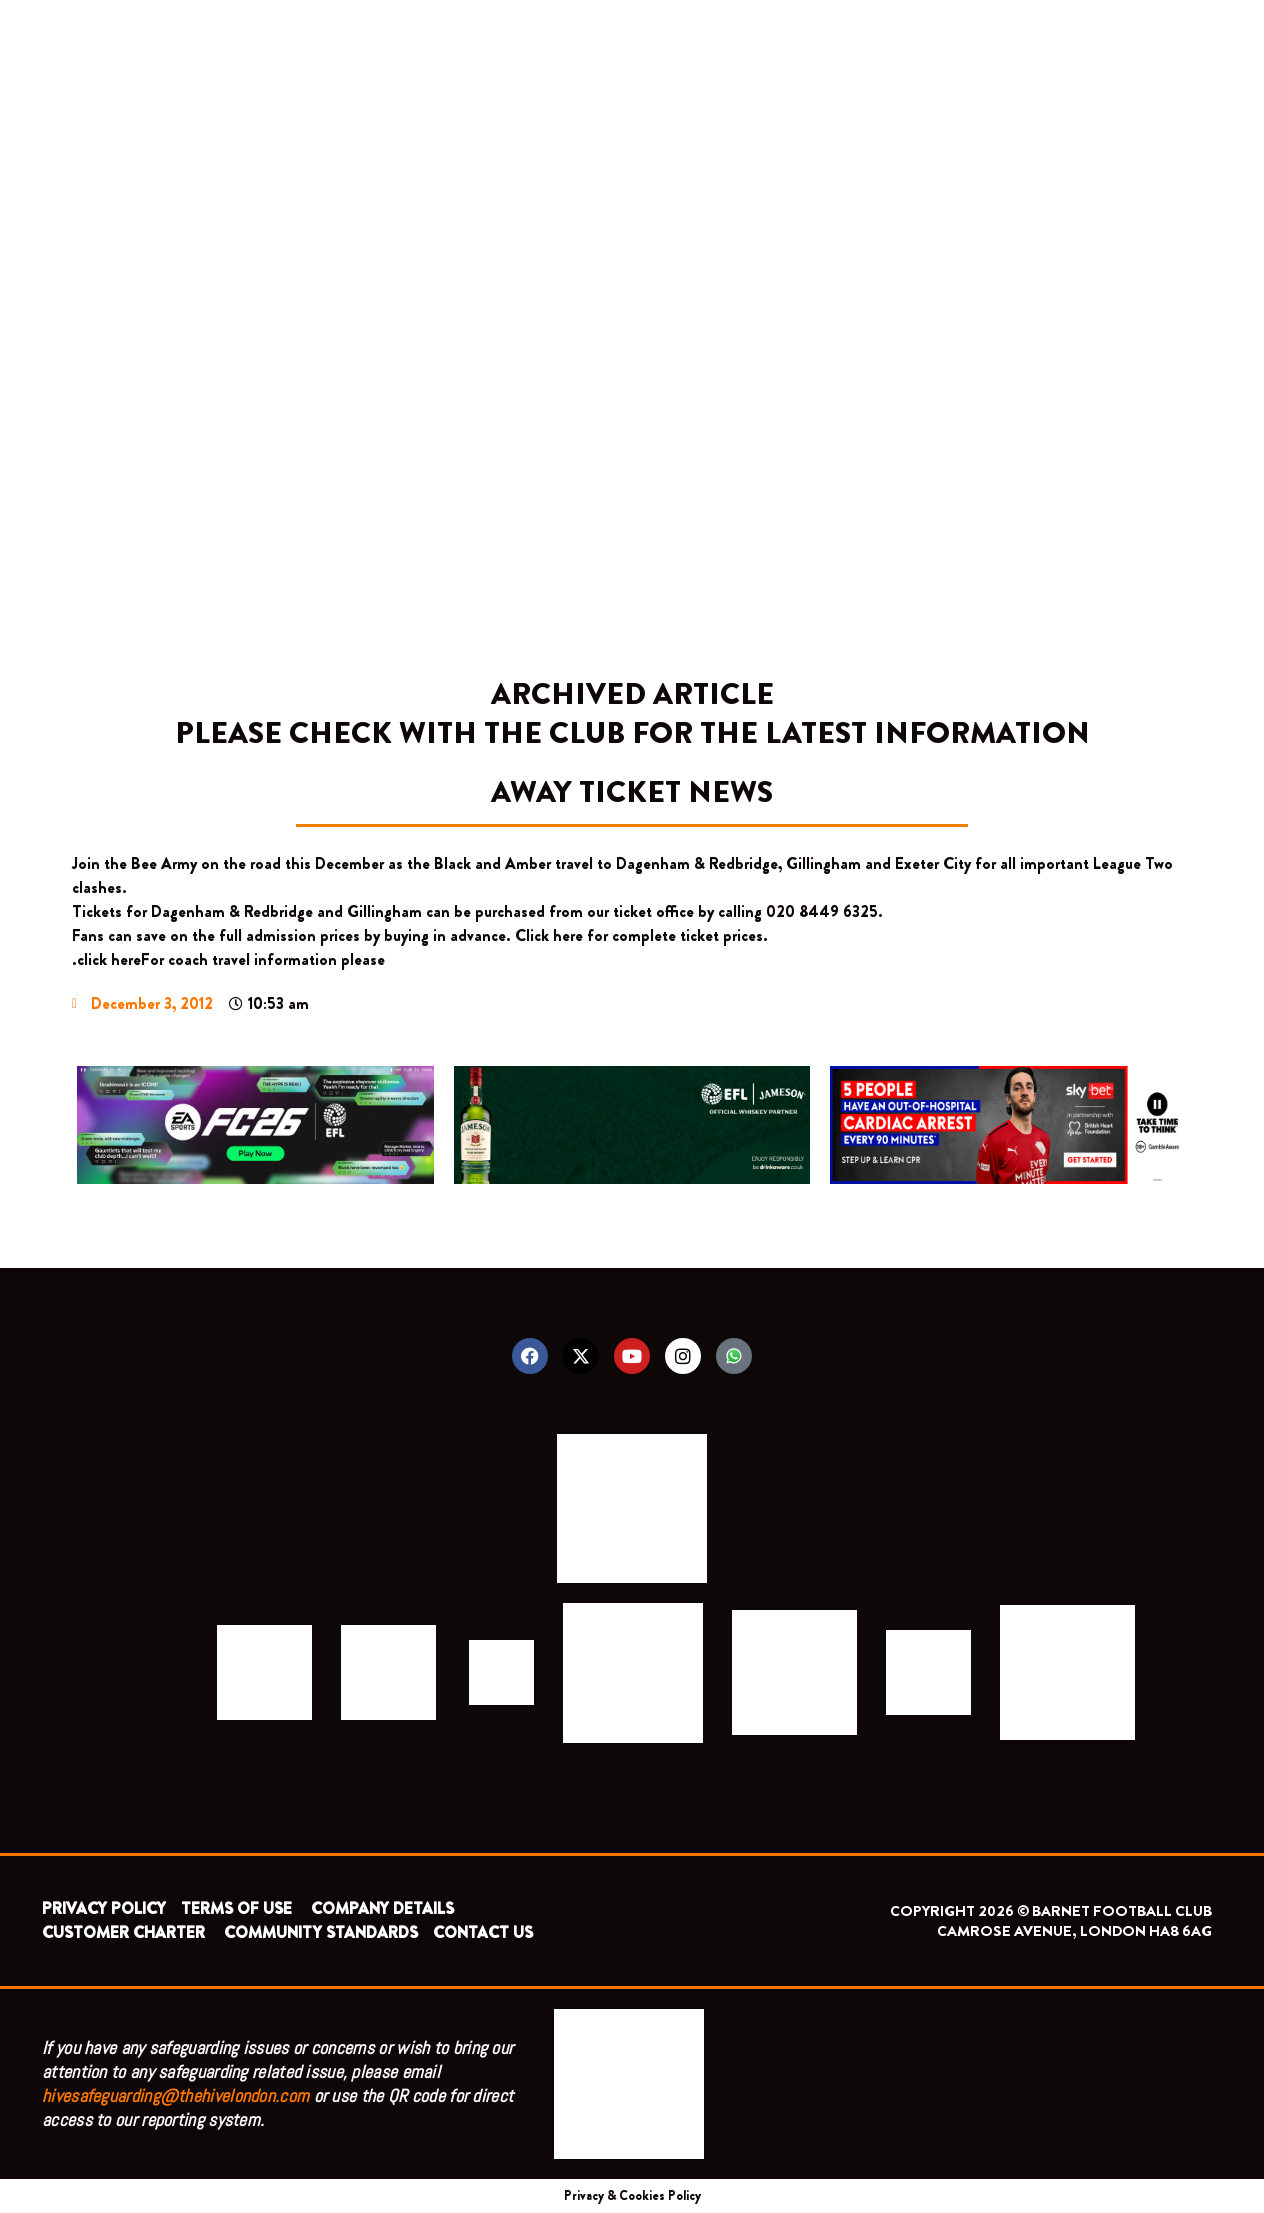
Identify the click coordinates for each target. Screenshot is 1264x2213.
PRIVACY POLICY (104, 1908)
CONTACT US (483, 1932)
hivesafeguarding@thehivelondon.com (175, 2095)
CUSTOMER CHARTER (123, 1932)
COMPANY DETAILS (382, 1908)
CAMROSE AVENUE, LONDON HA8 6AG (1074, 1931)
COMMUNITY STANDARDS (321, 1932)
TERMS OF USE (238, 1908)
